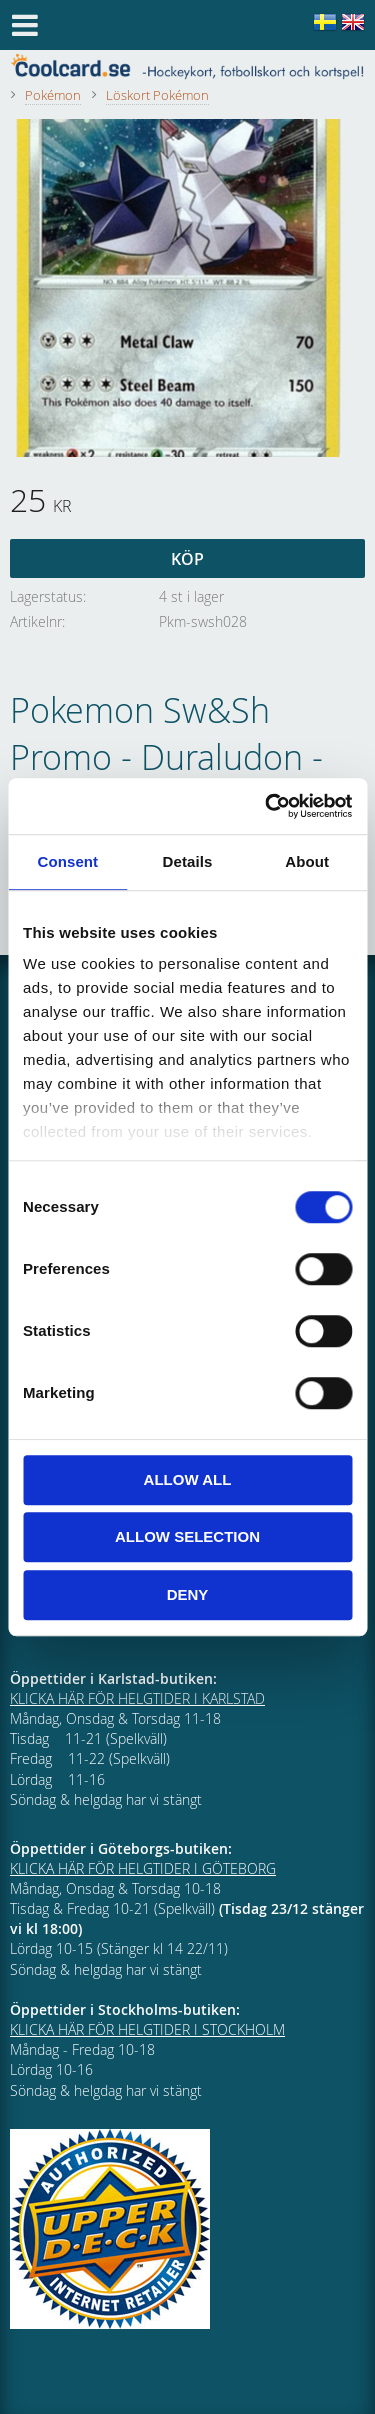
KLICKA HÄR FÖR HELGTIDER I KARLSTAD (137, 1698)
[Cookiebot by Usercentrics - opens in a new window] (267, 806)
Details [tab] (188, 861)
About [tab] (307, 861)
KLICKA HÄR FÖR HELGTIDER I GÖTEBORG (143, 1868)
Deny (188, 1594)
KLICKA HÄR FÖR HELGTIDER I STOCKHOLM (147, 2029)
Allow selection (187, 1536)
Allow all (188, 1479)
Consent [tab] (67, 861)
